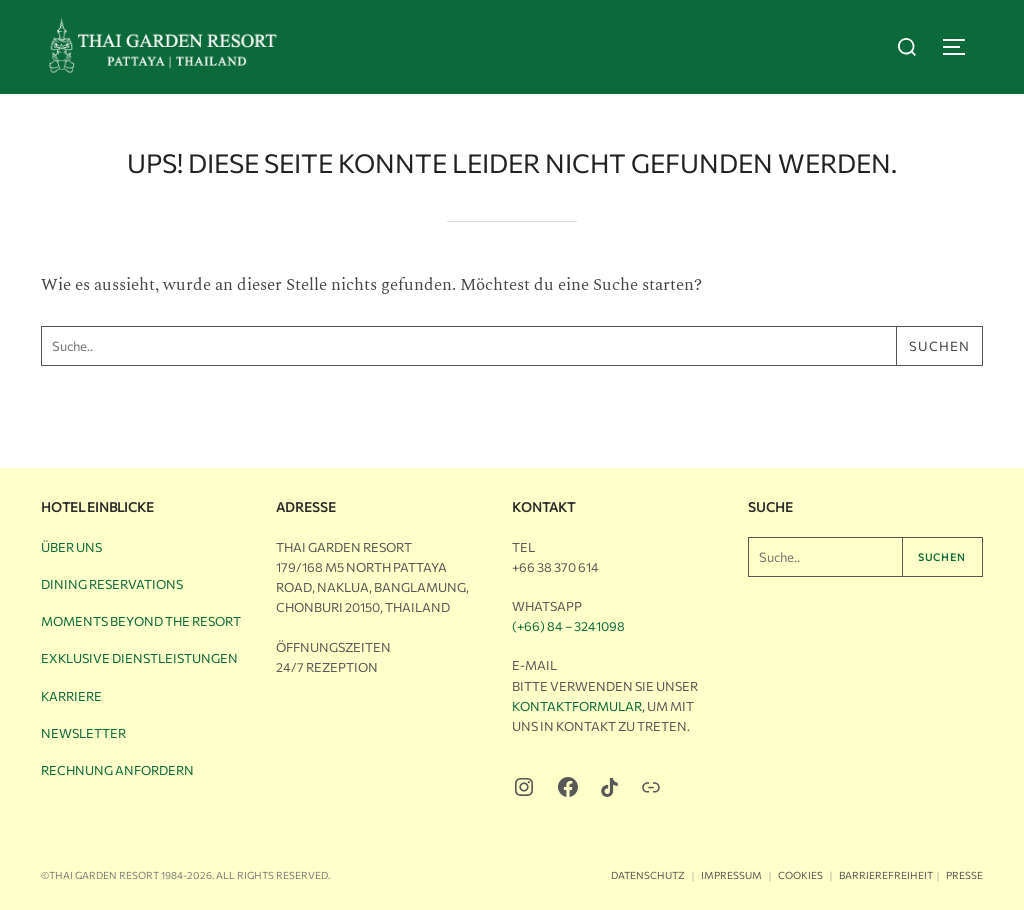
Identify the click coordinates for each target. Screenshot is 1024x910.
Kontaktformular (577, 706)
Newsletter (83, 733)
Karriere (71, 696)
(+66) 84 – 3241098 (568, 626)
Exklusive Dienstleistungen (139, 658)
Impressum (731, 875)
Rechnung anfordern (117, 770)
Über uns (71, 547)
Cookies (800, 875)
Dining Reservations (112, 584)
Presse (964, 875)
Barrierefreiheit (886, 875)
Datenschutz (648, 875)
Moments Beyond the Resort (141, 621)
